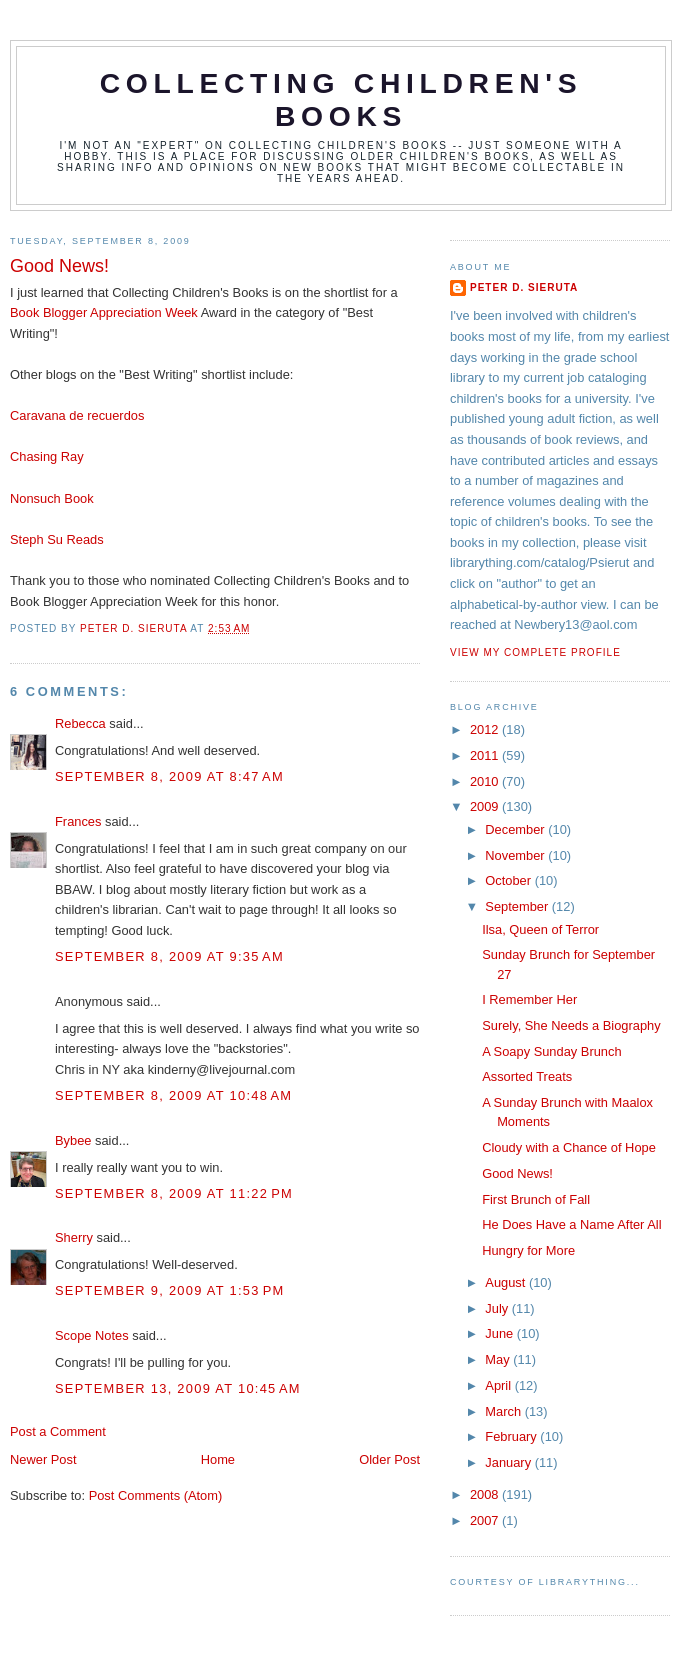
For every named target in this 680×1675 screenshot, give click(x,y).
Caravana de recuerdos (77, 415)
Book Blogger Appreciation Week (104, 312)
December (516, 829)
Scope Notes (92, 1335)
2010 (486, 781)
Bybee (73, 1140)
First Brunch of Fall (536, 1199)
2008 (486, 1494)
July (498, 1308)
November (516, 855)
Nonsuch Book (52, 498)
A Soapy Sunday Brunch (551, 1051)
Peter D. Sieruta (524, 287)
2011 (486, 755)
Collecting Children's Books (341, 99)
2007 (486, 1520)
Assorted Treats (527, 1076)
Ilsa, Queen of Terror (540, 929)
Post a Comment (58, 1431)
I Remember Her (529, 999)
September (518, 906)
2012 (486, 729)
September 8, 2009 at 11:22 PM (174, 1193)
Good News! (517, 1173)
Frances (78, 821)
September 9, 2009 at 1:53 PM (170, 1290)
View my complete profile (535, 652)
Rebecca (80, 723)
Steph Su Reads (57, 539)
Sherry (74, 1237)
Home (218, 1459)
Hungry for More (528, 1250)
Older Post (389, 1459)
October (509, 880)
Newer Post (43, 1459)
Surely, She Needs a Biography (571, 1025)
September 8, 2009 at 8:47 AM (169, 776)
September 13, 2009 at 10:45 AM (178, 1388)
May (499, 1359)
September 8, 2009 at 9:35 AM (169, 956)
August (507, 1282)
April (499, 1385)
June (500, 1333)
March (504, 1411)
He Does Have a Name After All (571, 1224)
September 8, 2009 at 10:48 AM (173, 1095)
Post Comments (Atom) (156, 1495)
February (512, 1436)
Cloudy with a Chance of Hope (569, 1147)
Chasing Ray (47, 456)
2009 (486, 806)
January (509, 1462)
